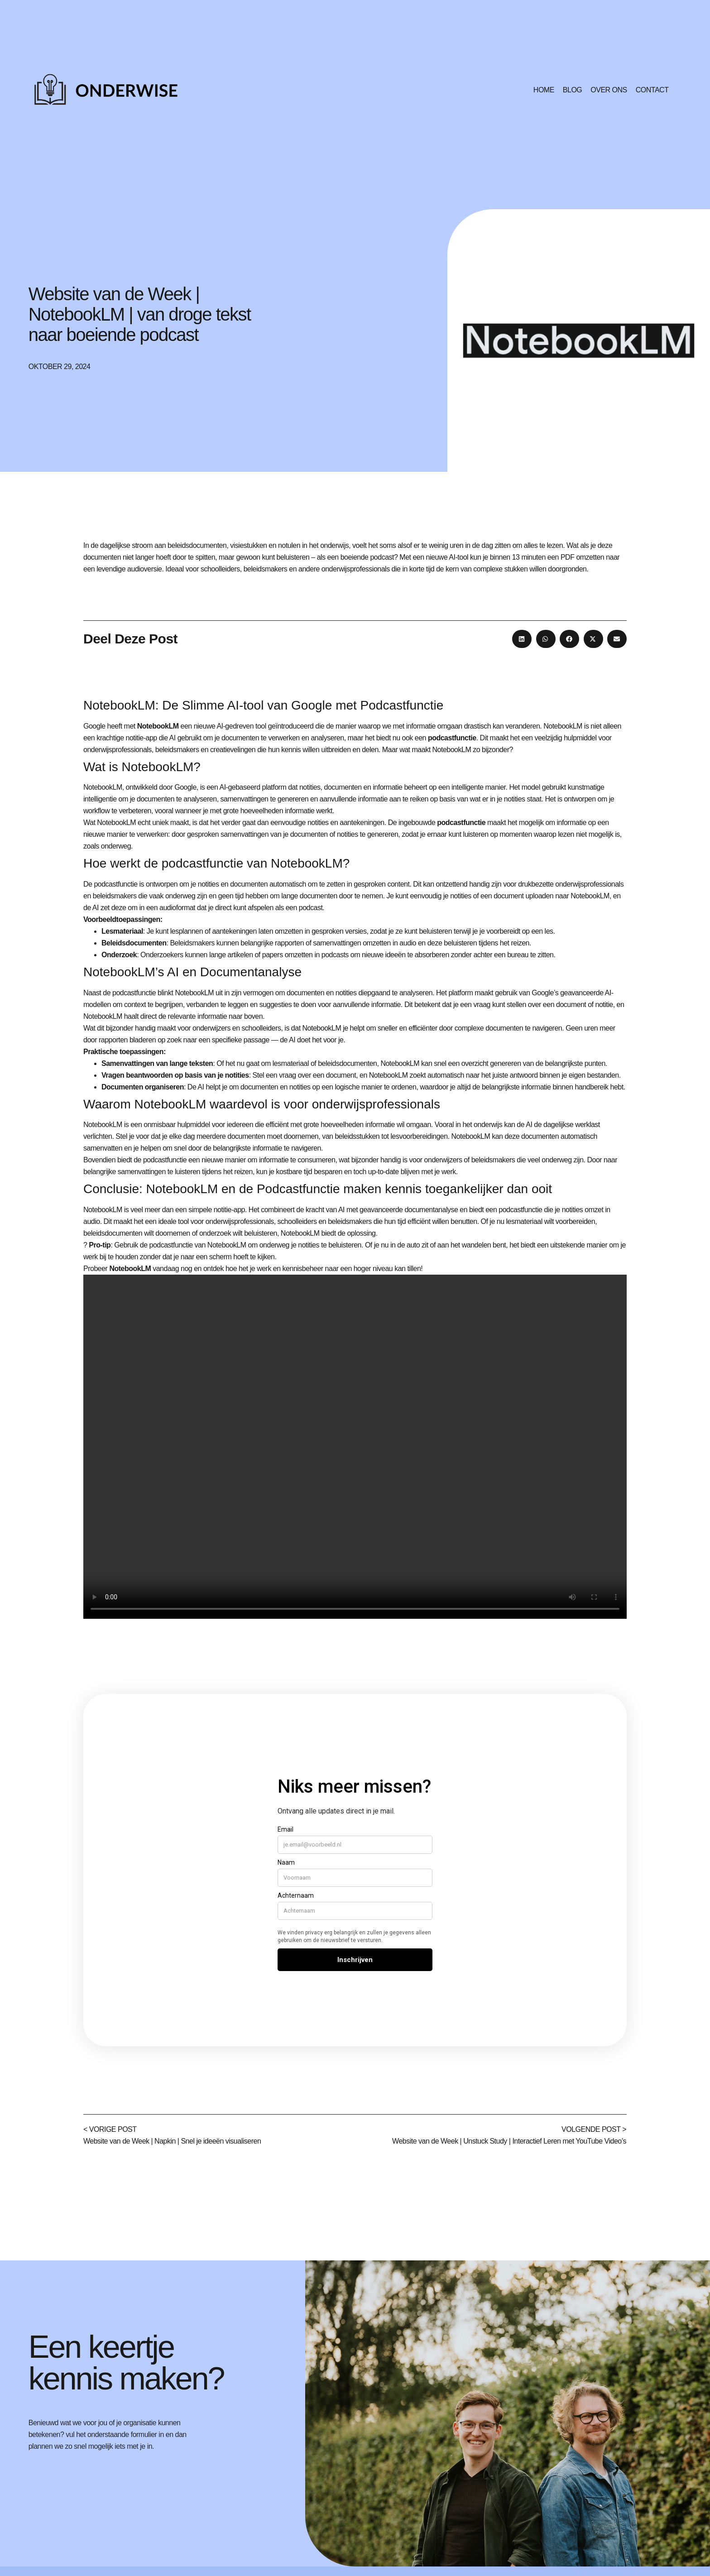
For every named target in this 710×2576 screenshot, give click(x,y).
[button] (522, 639)
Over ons (608, 90)
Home (543, 90)
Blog (572, 90)
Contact (652, 90)
